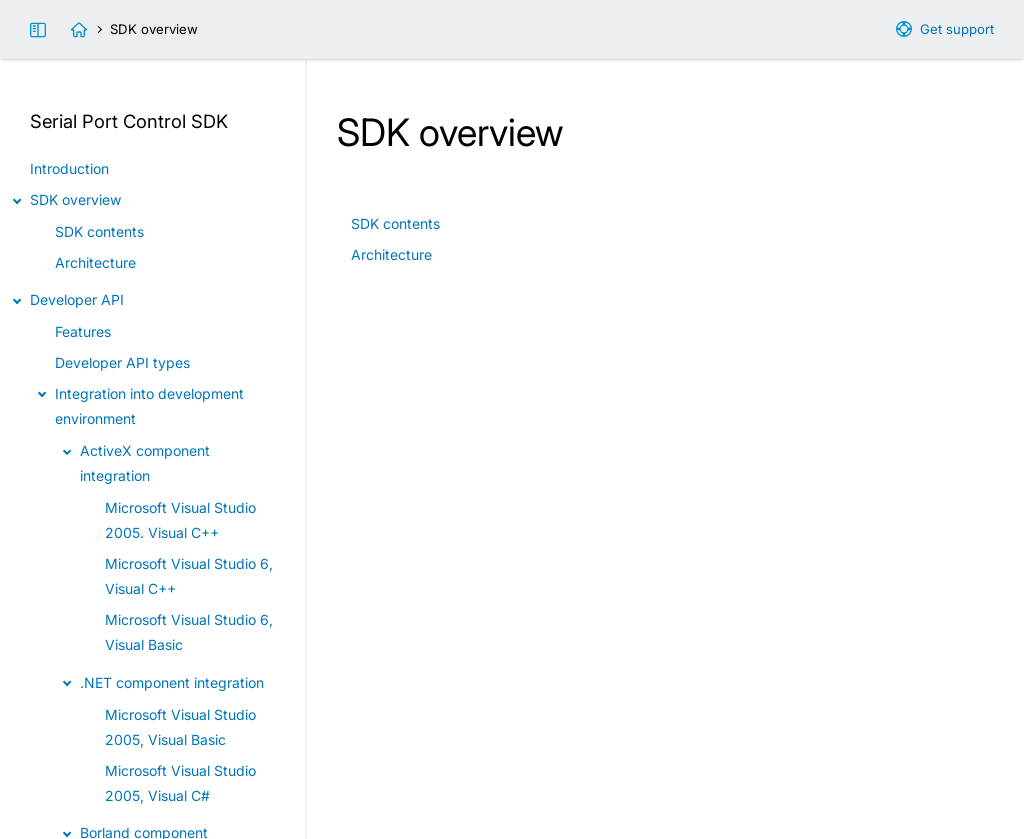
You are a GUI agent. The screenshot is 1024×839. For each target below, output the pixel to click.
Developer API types (122, 362)
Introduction (69, 168)
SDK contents (395, 223)
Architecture (391, 254)
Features (83, 331)
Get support (957, 29)
